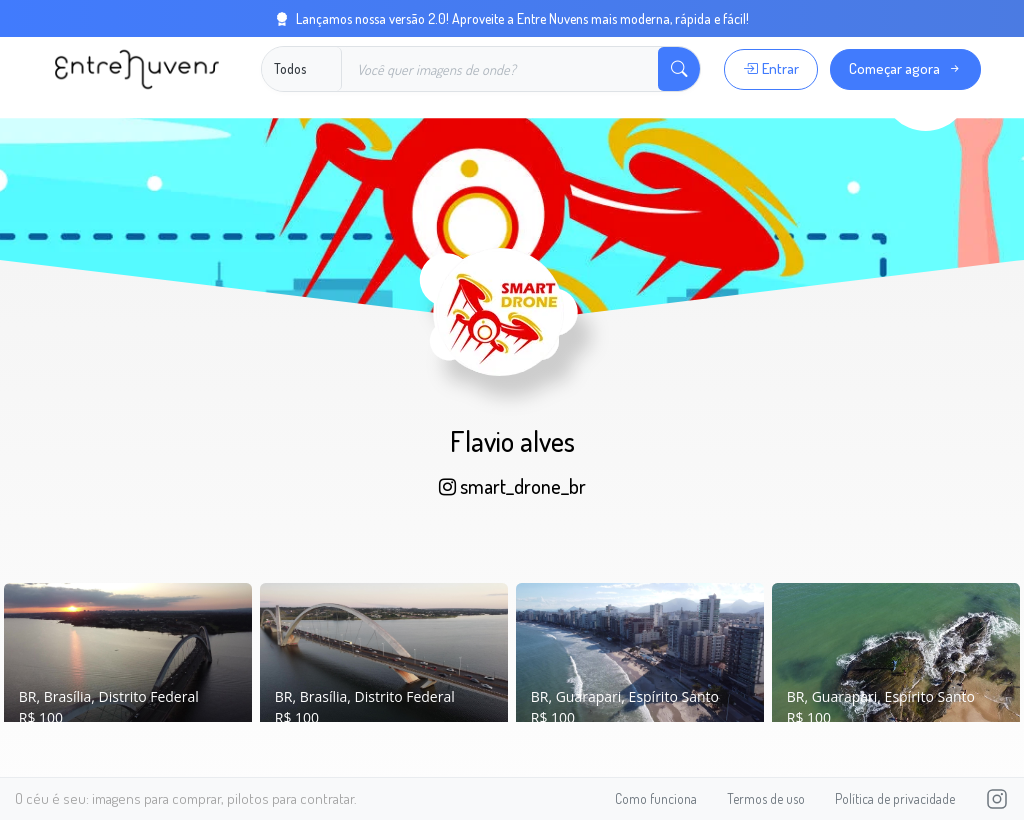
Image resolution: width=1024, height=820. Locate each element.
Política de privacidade (895, 798)
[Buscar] (500, 69)
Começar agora (905, 68)
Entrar (771, 68)
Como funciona (656, 798)
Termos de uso (766, 798)
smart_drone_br (512, 486)
